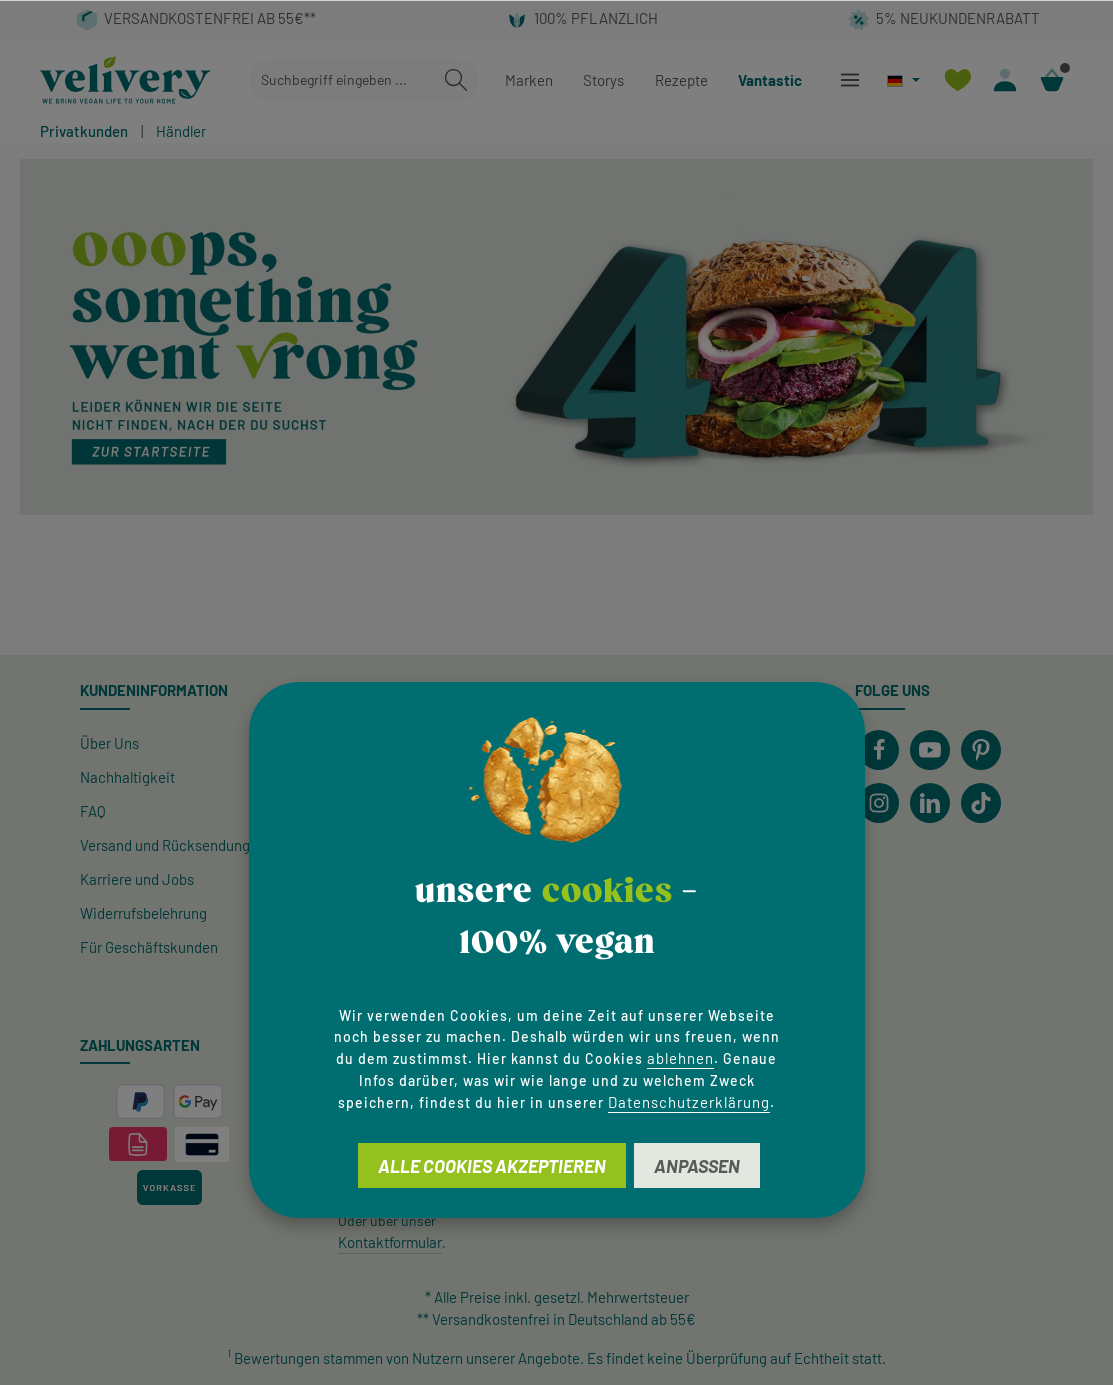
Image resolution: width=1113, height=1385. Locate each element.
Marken (529, 80)
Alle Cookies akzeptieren (492, 1166)
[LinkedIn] (930, 803)
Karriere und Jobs (137, 879)
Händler (181, 131)
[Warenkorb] (1051, 80)
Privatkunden (84, 131)
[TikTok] (981, 803)
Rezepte (681, 80)
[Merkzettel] (957, 80)
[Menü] (849, 80)
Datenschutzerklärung (689, 1102)
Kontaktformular (390, 1242)
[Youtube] (930, 750)
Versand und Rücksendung (165, 845)
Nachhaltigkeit (127, 777)
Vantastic (770, 80)
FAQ (93, 811)
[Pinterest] (981, 750)
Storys (603, 80)
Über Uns (109, 743)
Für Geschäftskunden (149, 947)
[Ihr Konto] (1004, 80)
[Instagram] (879, 803)
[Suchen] (456, 80)
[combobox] (341, 80)
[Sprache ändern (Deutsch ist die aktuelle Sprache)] (903, 80)
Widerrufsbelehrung (143, 913)
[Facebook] (879, 750)
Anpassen (697, 1166)
